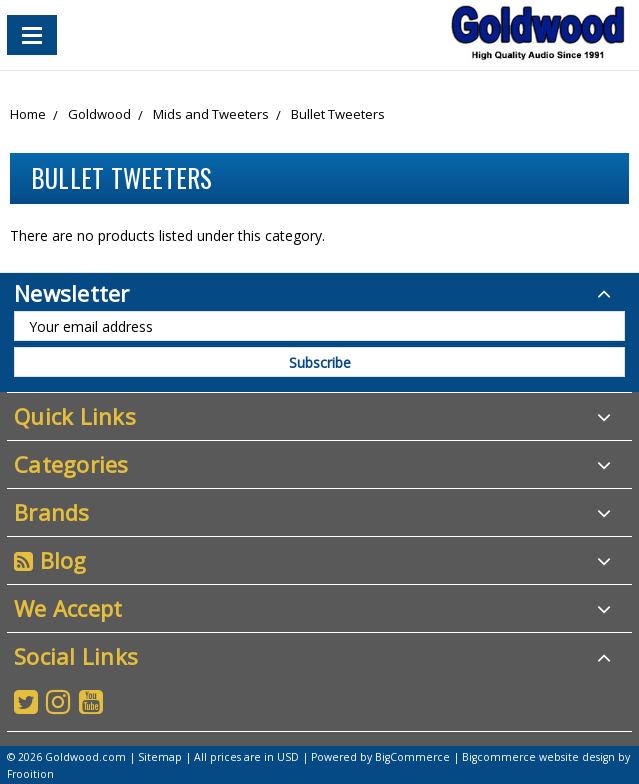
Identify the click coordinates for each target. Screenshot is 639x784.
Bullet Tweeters (338, 114)
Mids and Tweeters (211, 114)
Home (28, 114)
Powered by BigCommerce (380, 757)
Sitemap (160, 757)
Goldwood (99, 114)
